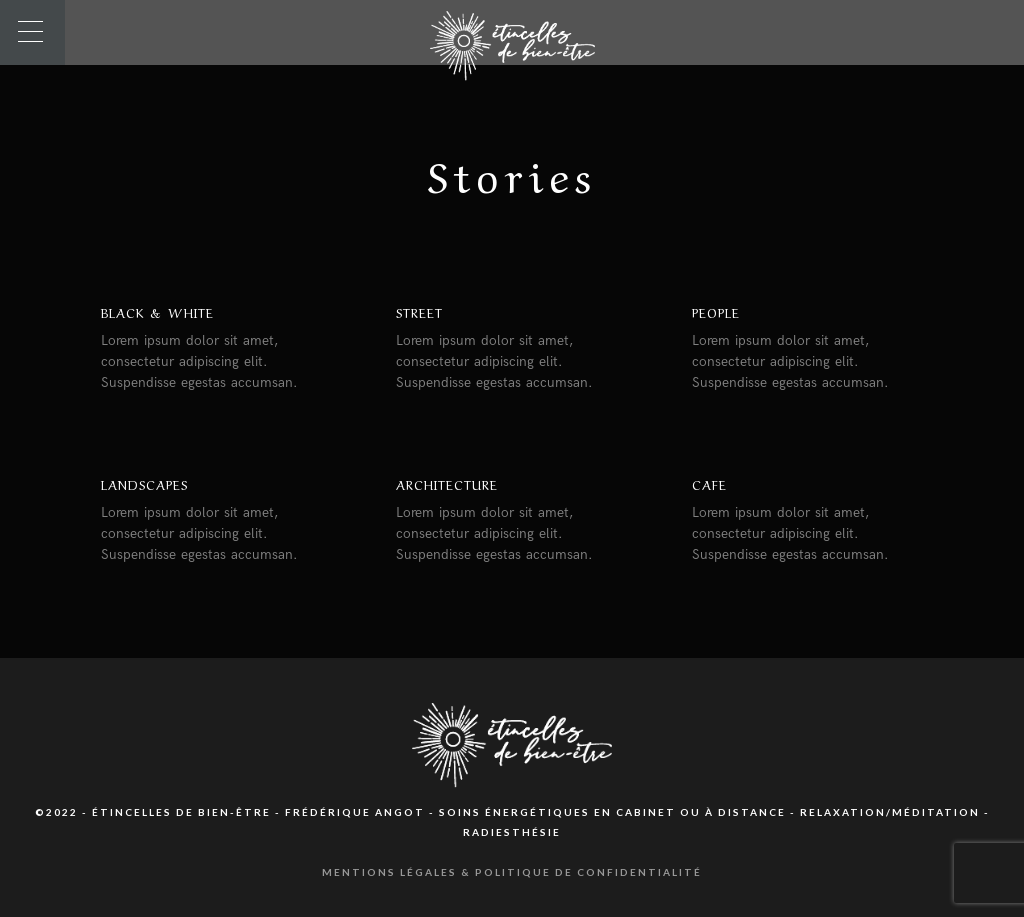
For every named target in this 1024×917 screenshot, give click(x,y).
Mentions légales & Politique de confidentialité (512, 872)
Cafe (709, 483)
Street (419, 311)
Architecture (447, 483)
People (716, 311)
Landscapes (144, 483)
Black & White (157, 311)
